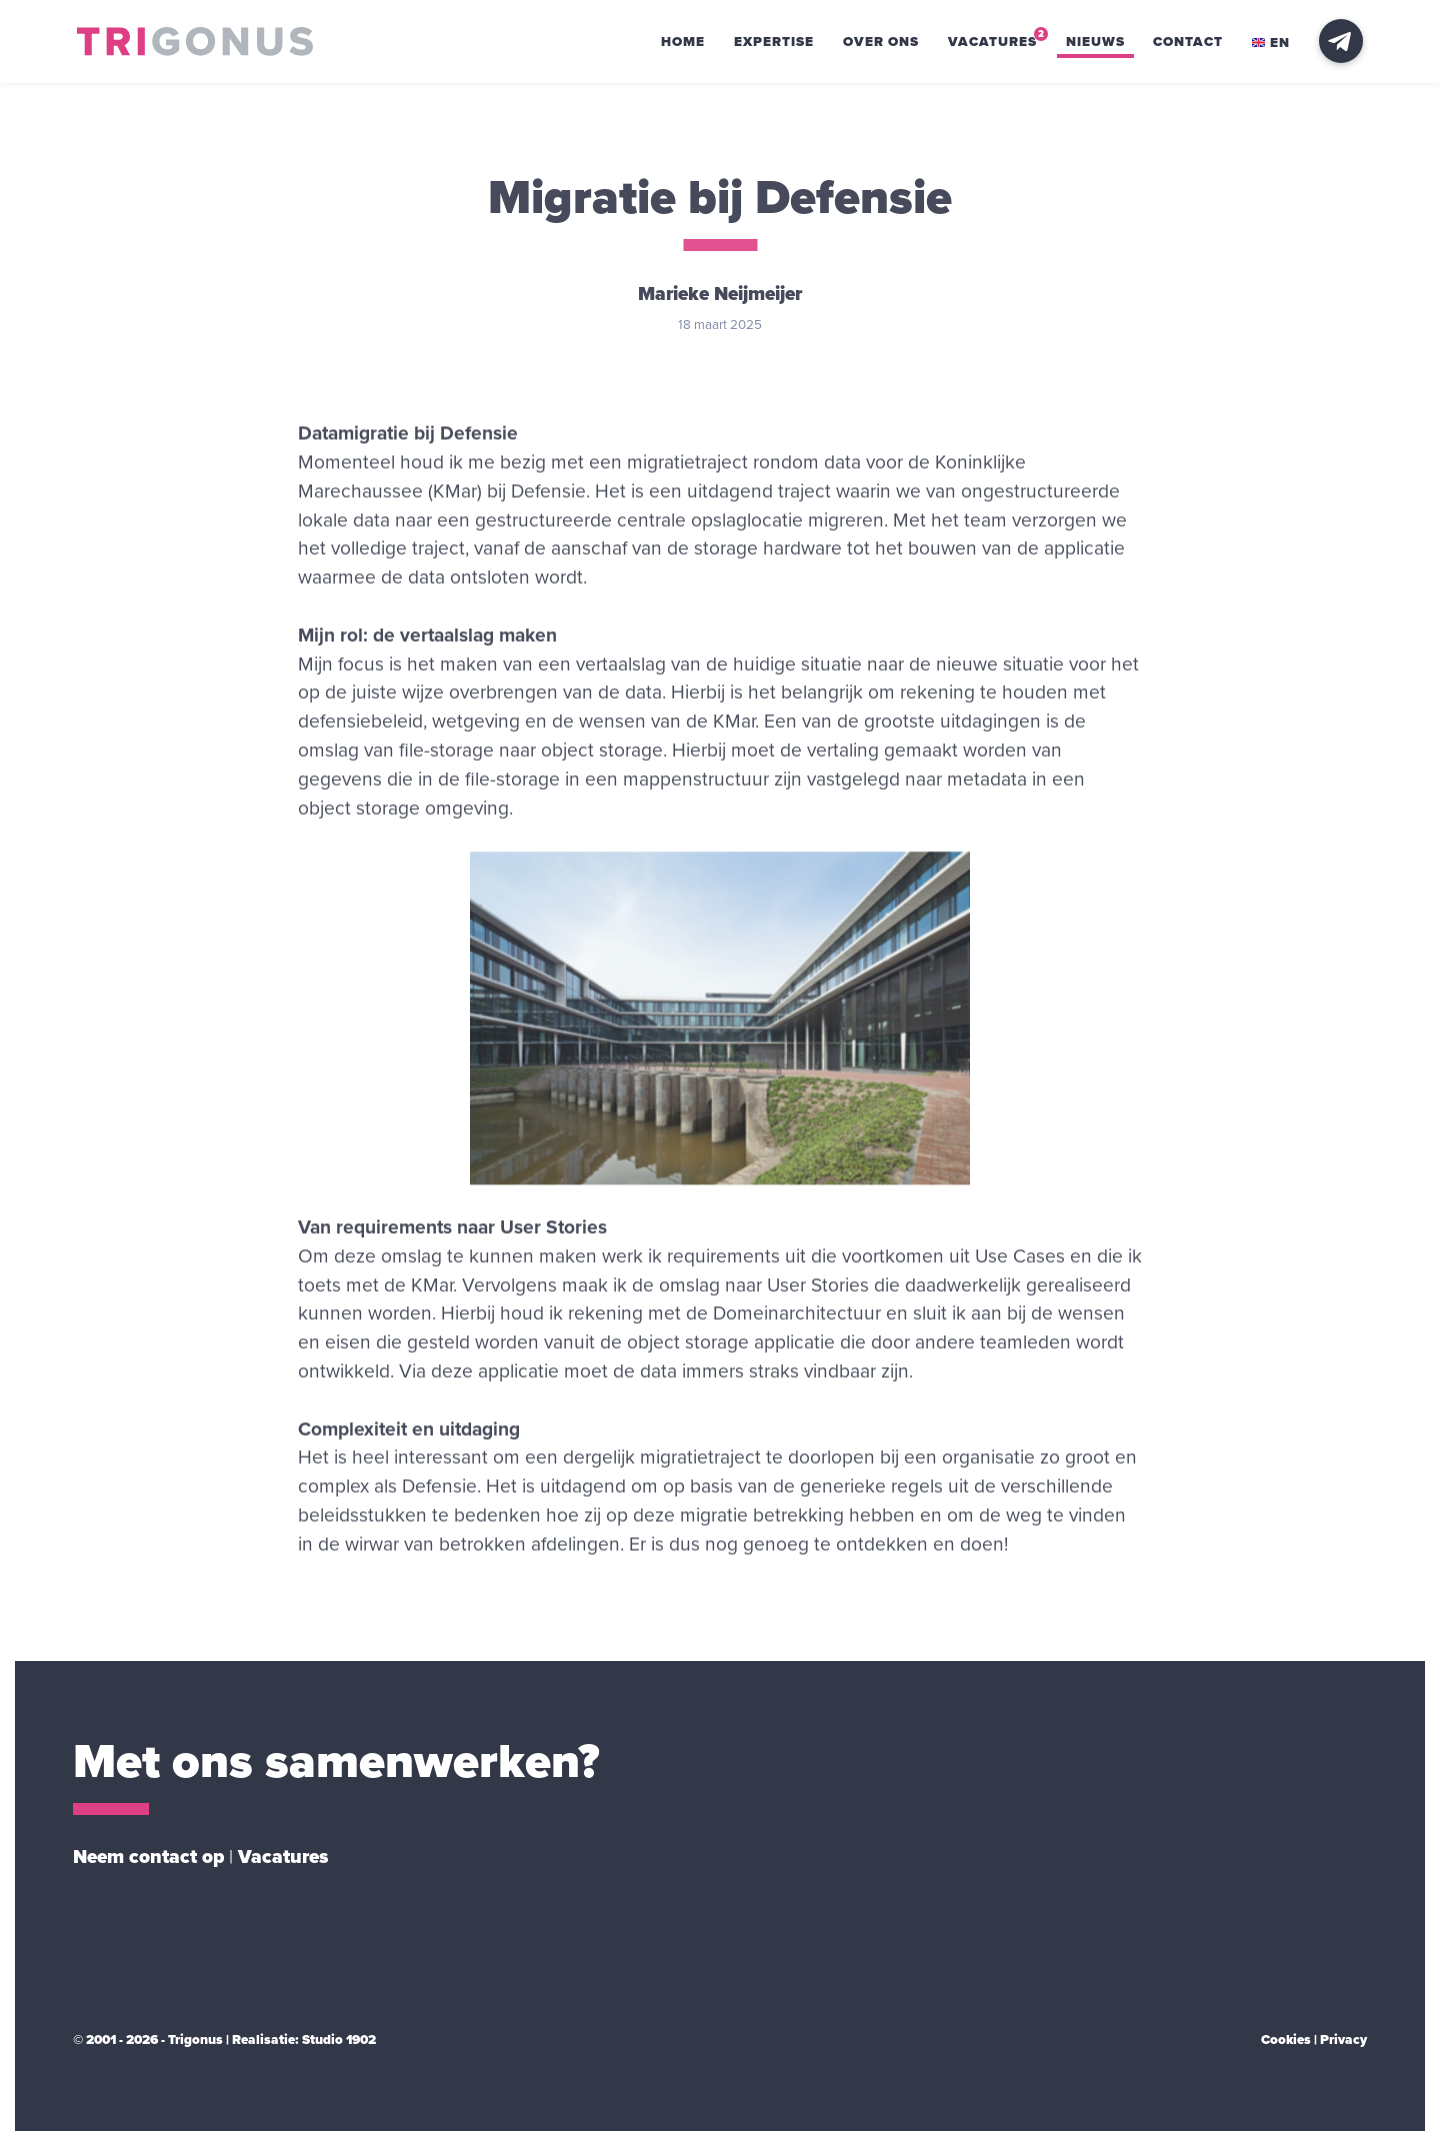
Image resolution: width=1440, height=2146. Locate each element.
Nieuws (1095, 42)
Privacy (1343, 2040)
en (1271, 43)
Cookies (1286, 2040)
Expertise (774, 42)
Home (683, 42)
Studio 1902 (339, 2040)
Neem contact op (148, 1856)
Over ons (881, 42)
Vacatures (992, 42)
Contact (1188, 42)
